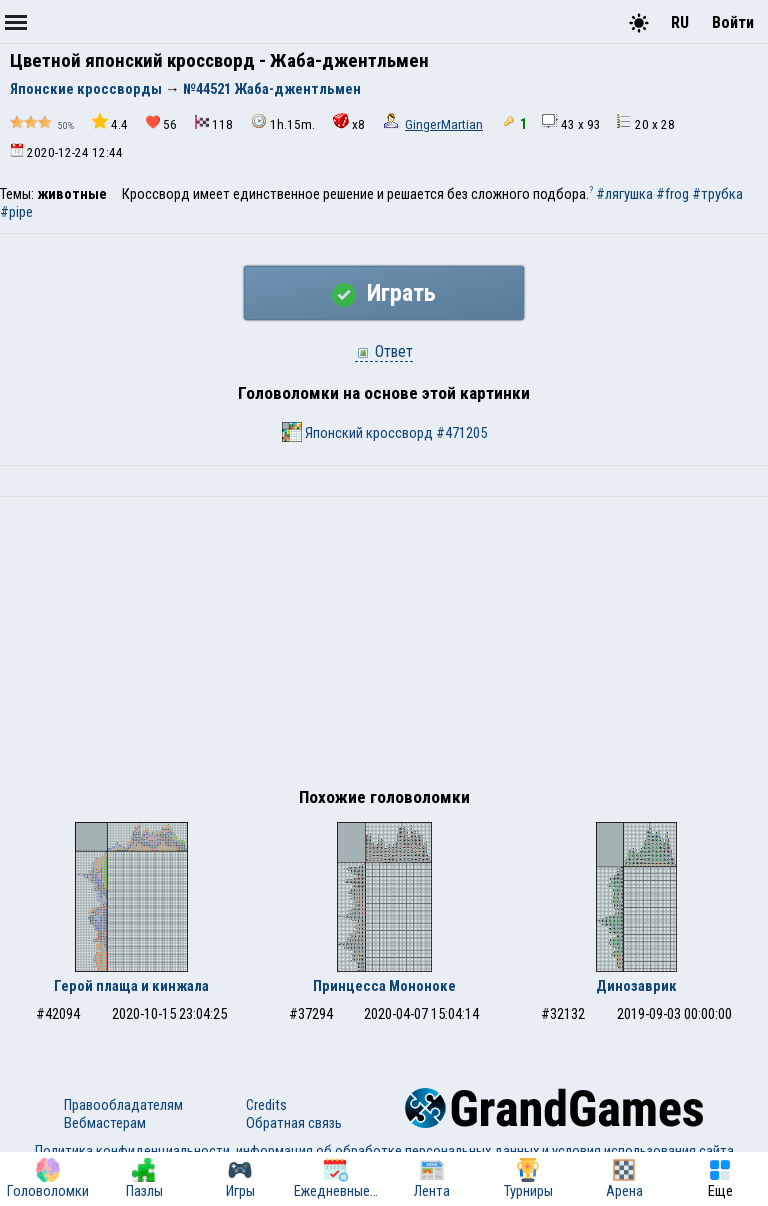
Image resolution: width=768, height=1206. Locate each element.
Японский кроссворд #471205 (384, 432)
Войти (733, 22)
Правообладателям (123, 1105)
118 (214, 123)
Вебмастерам (105, 1123)
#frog (672, 194)
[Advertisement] (384, 647)
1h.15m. (283, 122)
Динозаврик (636, 986)
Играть (384, 293)
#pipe (16, 212)
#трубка (717, 194)
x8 (349, 122)
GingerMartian (444, 124)
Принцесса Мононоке (384, 986)
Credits (266, 1105)
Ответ (384, 351)
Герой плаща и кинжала (131, 986)
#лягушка (624, 194)
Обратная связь (294, 1123)
